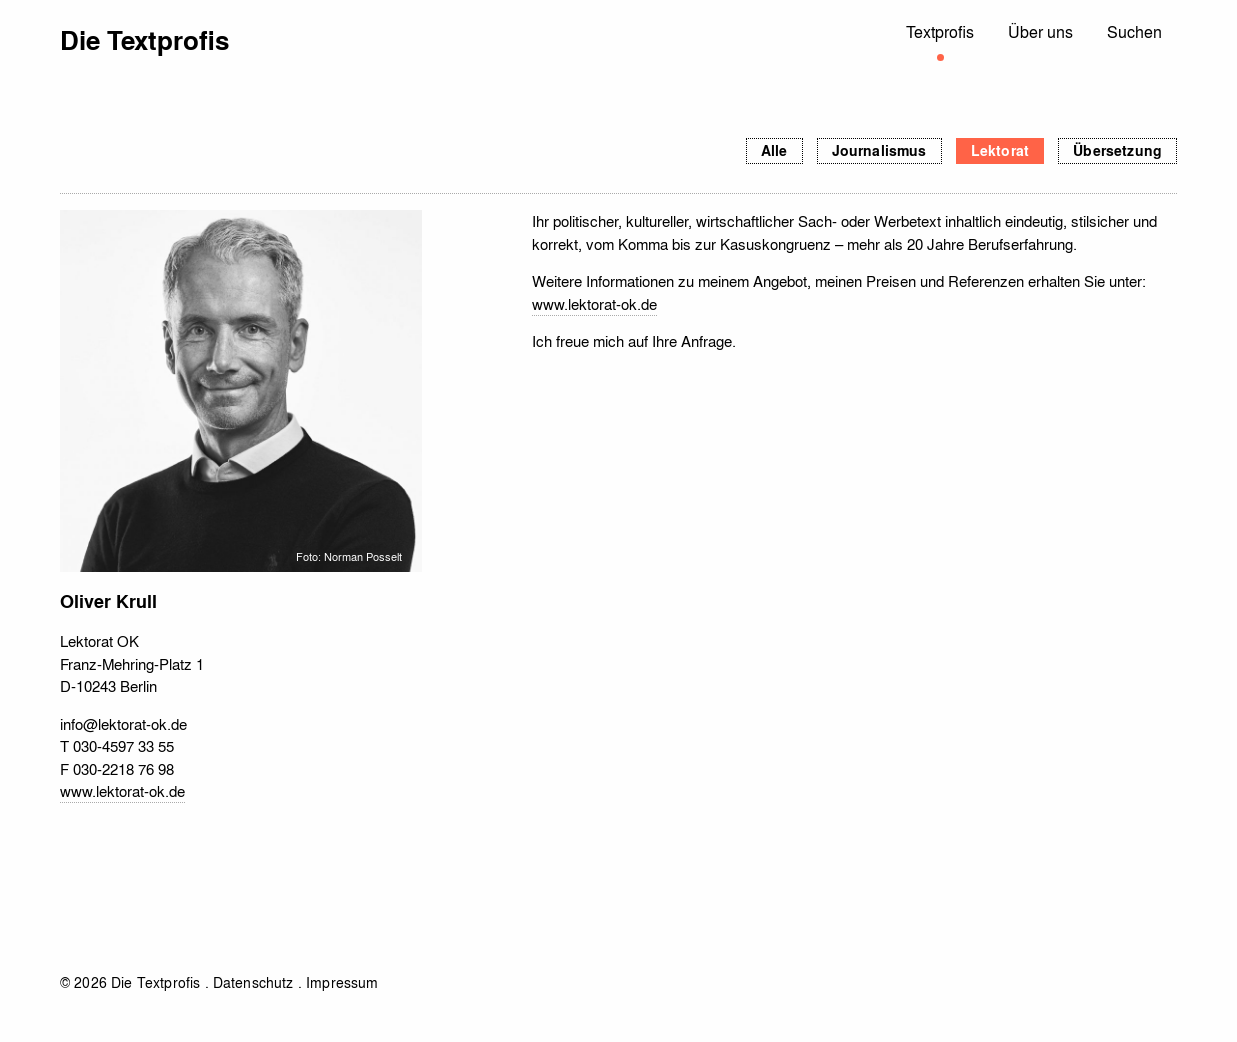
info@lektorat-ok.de (123, 724)
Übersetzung (1117, 150)
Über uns (1040, 31)
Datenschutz (253, 982)
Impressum (342, 982)
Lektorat (1000, 150)
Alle (774, 150)
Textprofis (940, 31)
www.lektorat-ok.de (122, 791)
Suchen (1134, 31)
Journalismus (879, 150)
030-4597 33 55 (123, 746)
